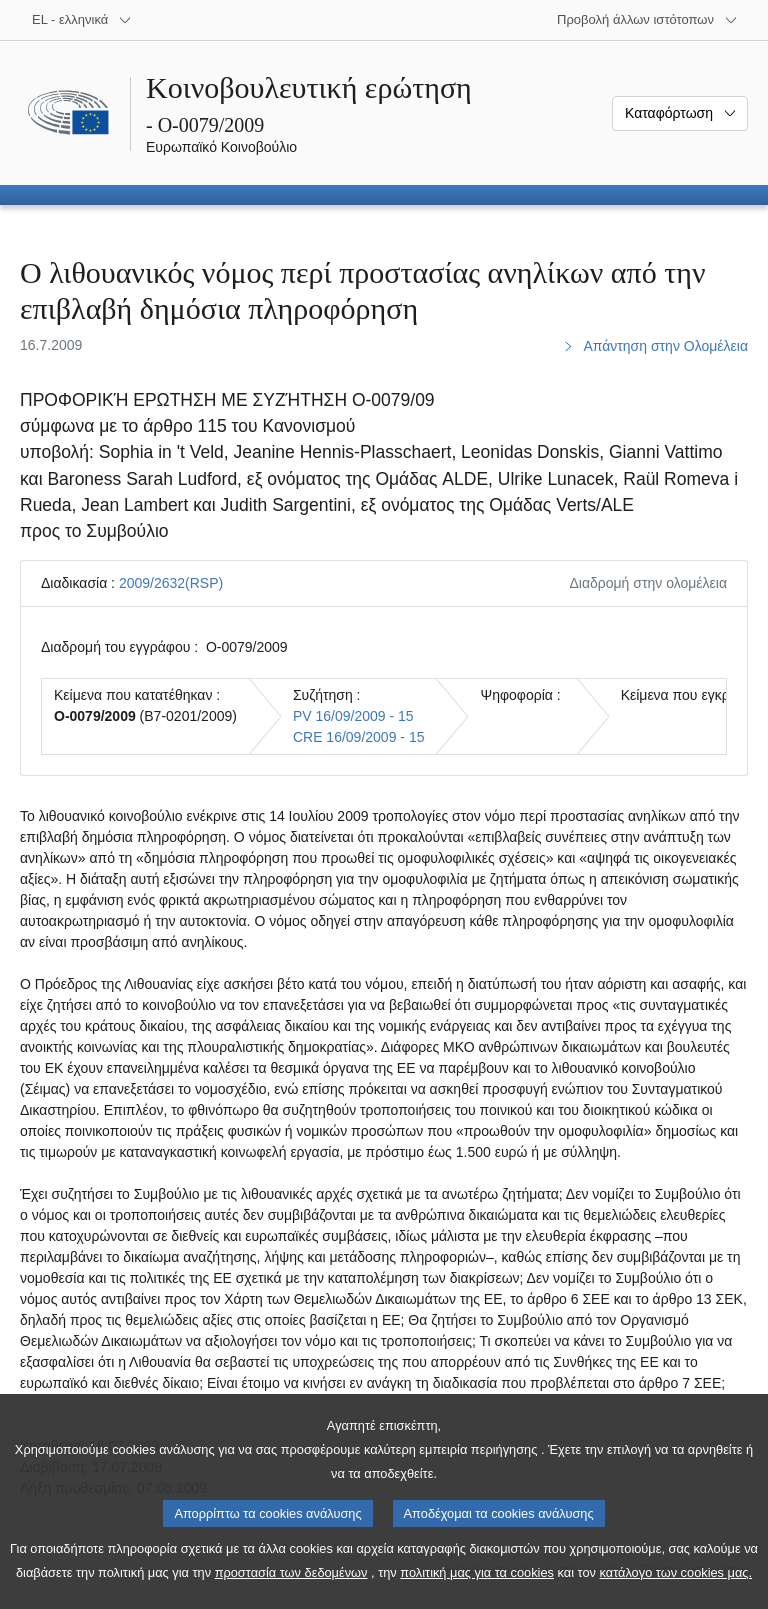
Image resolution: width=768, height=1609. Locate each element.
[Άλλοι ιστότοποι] (647, 20)
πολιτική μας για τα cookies (477, 1594)
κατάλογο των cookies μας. (676, 1594)
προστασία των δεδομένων (291, 1594)
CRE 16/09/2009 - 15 (359, 737)
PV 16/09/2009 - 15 (353, 716)
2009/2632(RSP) (171, 583)
